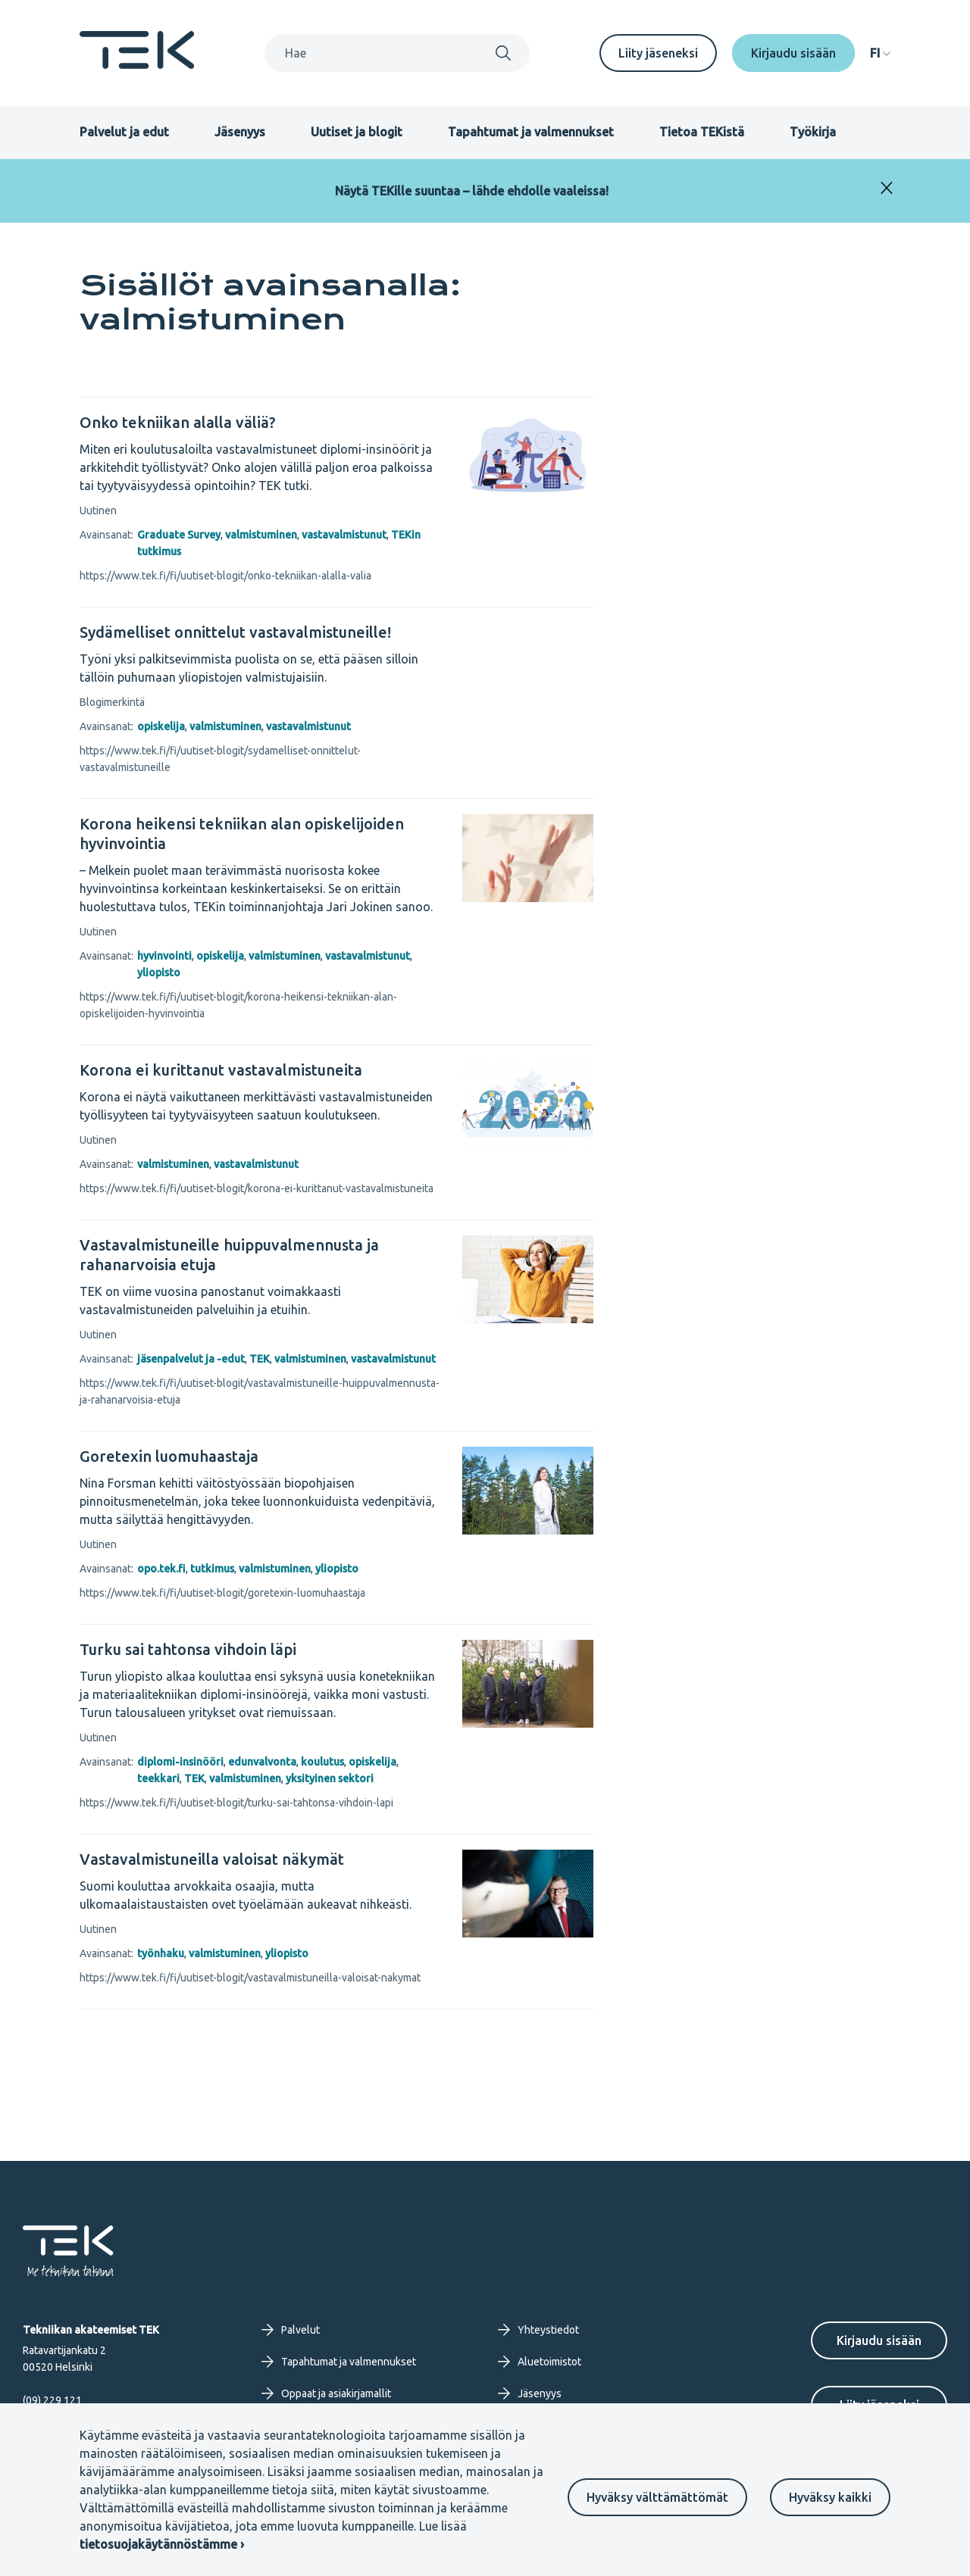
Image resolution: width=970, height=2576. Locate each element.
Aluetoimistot (539, 2362)
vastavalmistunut (344, 535)
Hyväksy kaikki (830, 2497)
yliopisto (158, 972)
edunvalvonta (262, 1762)
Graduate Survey (179, 535)
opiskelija (161, 726)
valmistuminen (261, 535)
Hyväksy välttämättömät (657, 2497)
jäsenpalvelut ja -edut (191, 1359)
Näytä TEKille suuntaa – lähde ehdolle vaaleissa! (472, 191)
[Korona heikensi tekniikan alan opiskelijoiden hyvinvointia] (260, 834)
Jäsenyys (239, 132)
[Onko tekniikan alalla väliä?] (260, 422)
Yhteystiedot (538, 2330)
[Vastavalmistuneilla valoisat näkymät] (260, 1859)
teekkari (158, 1778)
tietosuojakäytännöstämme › (162, 2544)
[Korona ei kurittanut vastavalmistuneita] (260, 1070)
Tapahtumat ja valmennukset (531, 132)
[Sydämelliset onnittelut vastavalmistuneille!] (260, 632)
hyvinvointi (164, 956)
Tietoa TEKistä (701, 132)
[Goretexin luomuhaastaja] (260, 1456)
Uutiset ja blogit (356, 132)
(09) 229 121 (52, 2400)
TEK (259, 1359)
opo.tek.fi (161, 1569)
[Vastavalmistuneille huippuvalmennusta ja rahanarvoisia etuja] (260, 1255)
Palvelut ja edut (124, 132)
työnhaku (160, 1953)
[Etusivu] (137, 64)
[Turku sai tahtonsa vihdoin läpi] (260, 1650)
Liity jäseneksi (658, 53)
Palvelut (290, 2330)
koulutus (322, 1762)
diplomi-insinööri (180, 1762)
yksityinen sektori (330, 1778)
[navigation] (880, 53)
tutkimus (212, 1569)
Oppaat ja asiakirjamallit (326, 2393)
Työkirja (813, 132)
